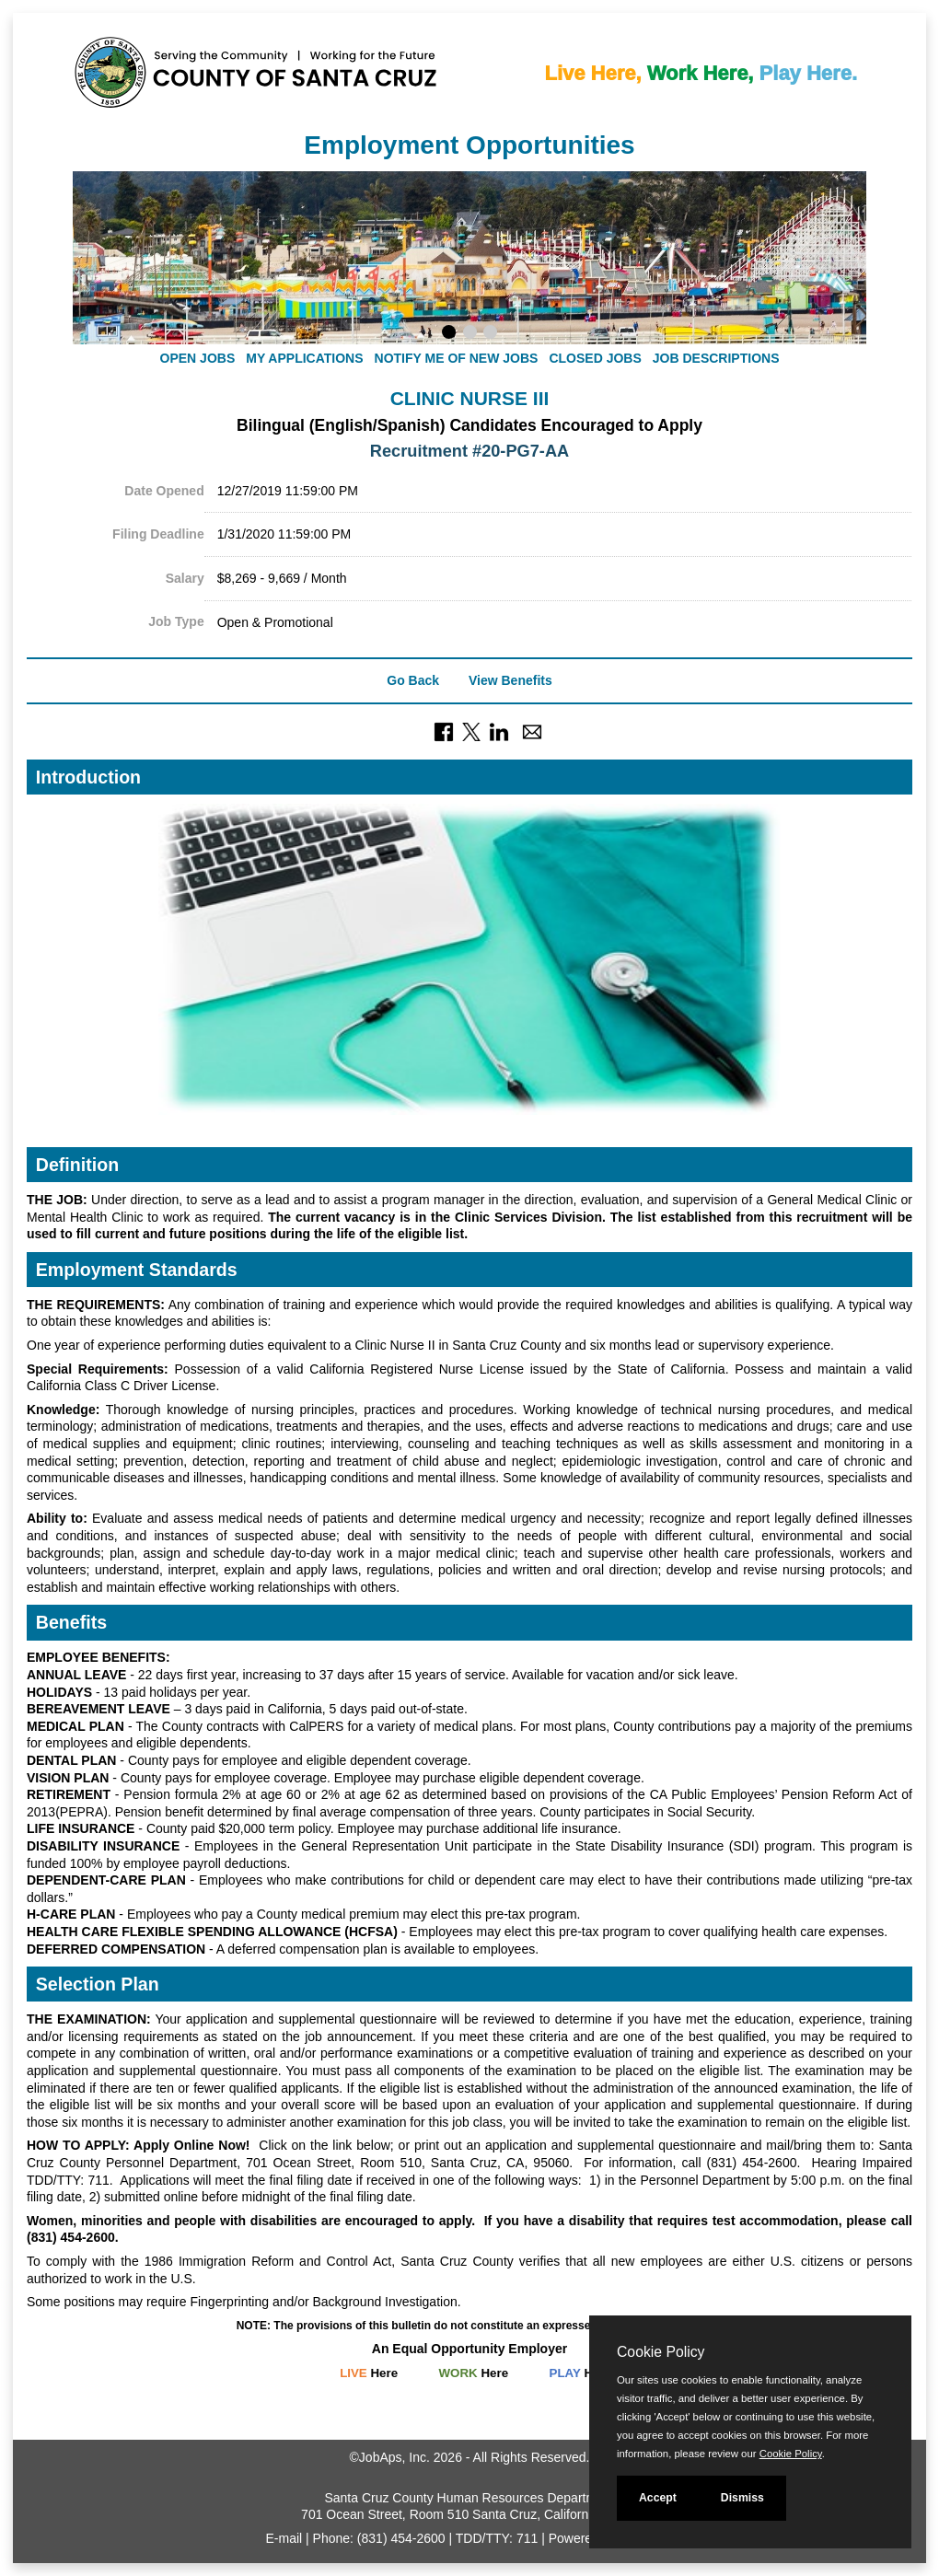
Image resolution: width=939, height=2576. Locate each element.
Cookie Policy (660, 2352)
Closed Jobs (595, 358)
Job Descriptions (716, 358)
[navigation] (469, 358)
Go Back (413, 680)
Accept (658, 2497)
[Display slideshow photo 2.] (470, 334)
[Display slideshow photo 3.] (490, 334)
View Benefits (510, 680)
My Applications (304, 358)
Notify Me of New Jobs (457, 358)
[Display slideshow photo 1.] (449, 334)
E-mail (284, 2538)
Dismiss (742, 2497)
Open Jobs (198, 358)
